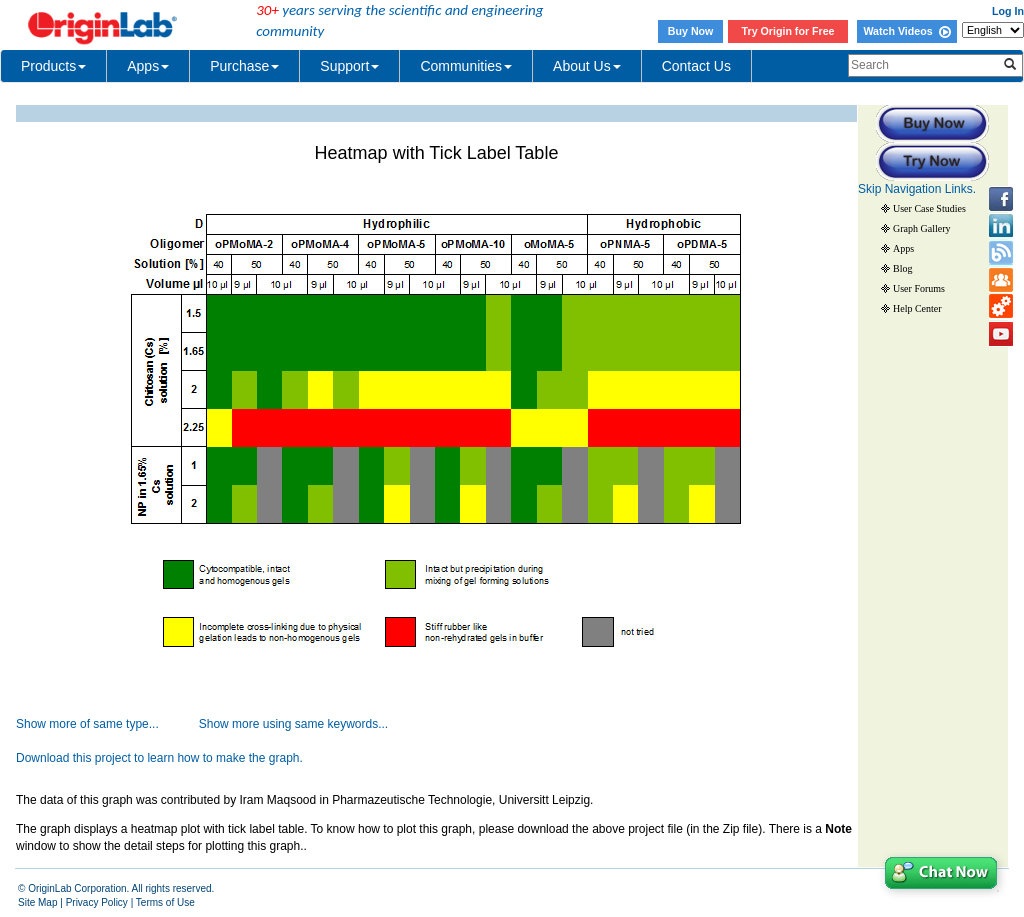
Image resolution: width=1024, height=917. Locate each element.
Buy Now (691, 31)
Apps (148, 66)
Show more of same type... (87, 724)
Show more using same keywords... (293, 724)
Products (53, 66)
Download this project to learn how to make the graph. (159, 758)
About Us (587, 66)
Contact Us (696, 66)
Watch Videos (906, 31)
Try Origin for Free (788, 31)
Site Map (37, 902)
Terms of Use (165, 902)
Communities (466, 66)
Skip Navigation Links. (917, 189)
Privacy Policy (97, 902)
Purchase (244, 66)
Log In (1008, 11)
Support (349, 66)
